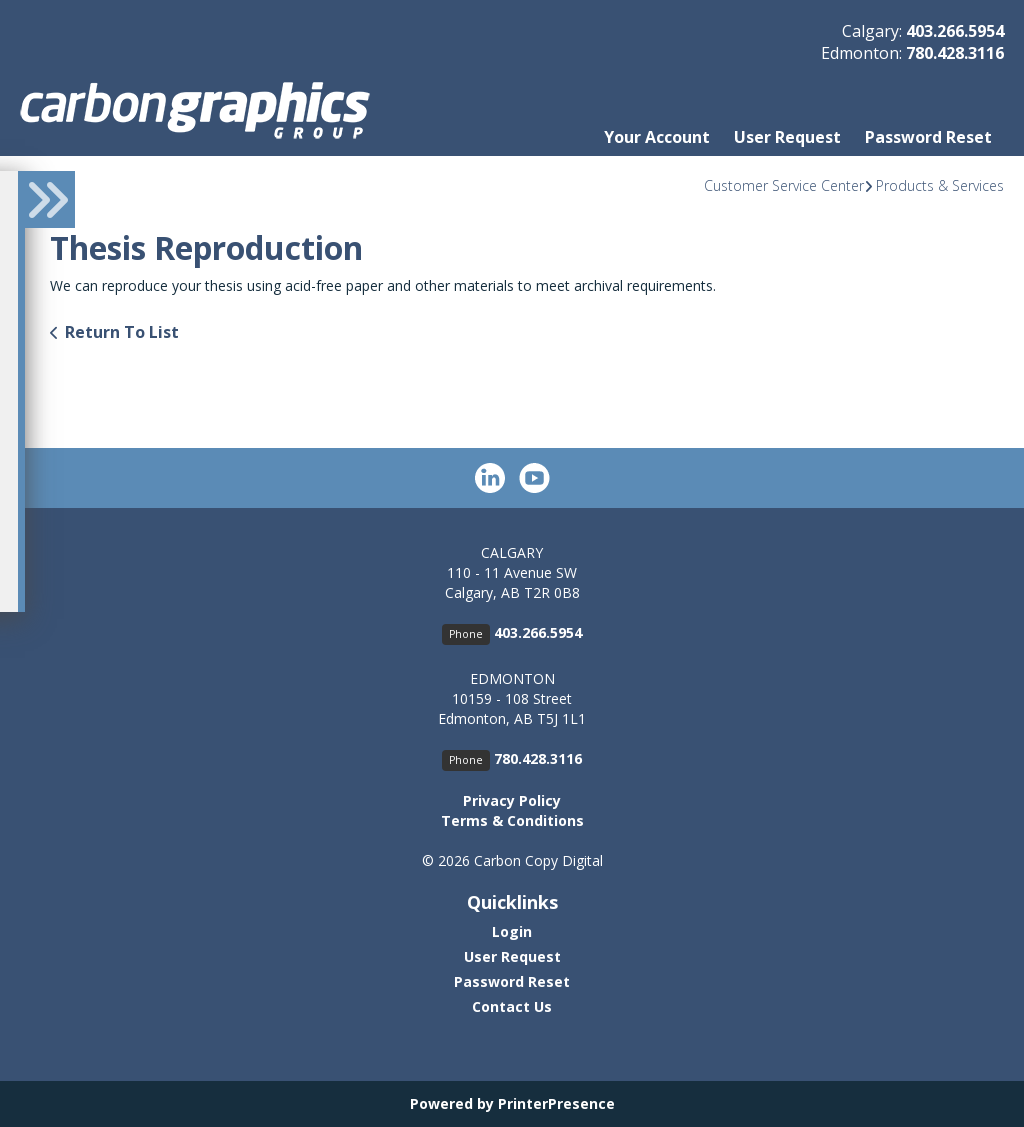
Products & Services (940, 185)
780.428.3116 (955, 53)
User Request (787, 137)
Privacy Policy (512, 800)
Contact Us (512, 1006)
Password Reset (928, 137)
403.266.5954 (955, 31)
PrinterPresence (556, 1103)
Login (512, 931)
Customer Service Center (784, 185)
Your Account (657, 137)
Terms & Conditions (512, 820)
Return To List (122, 332)
